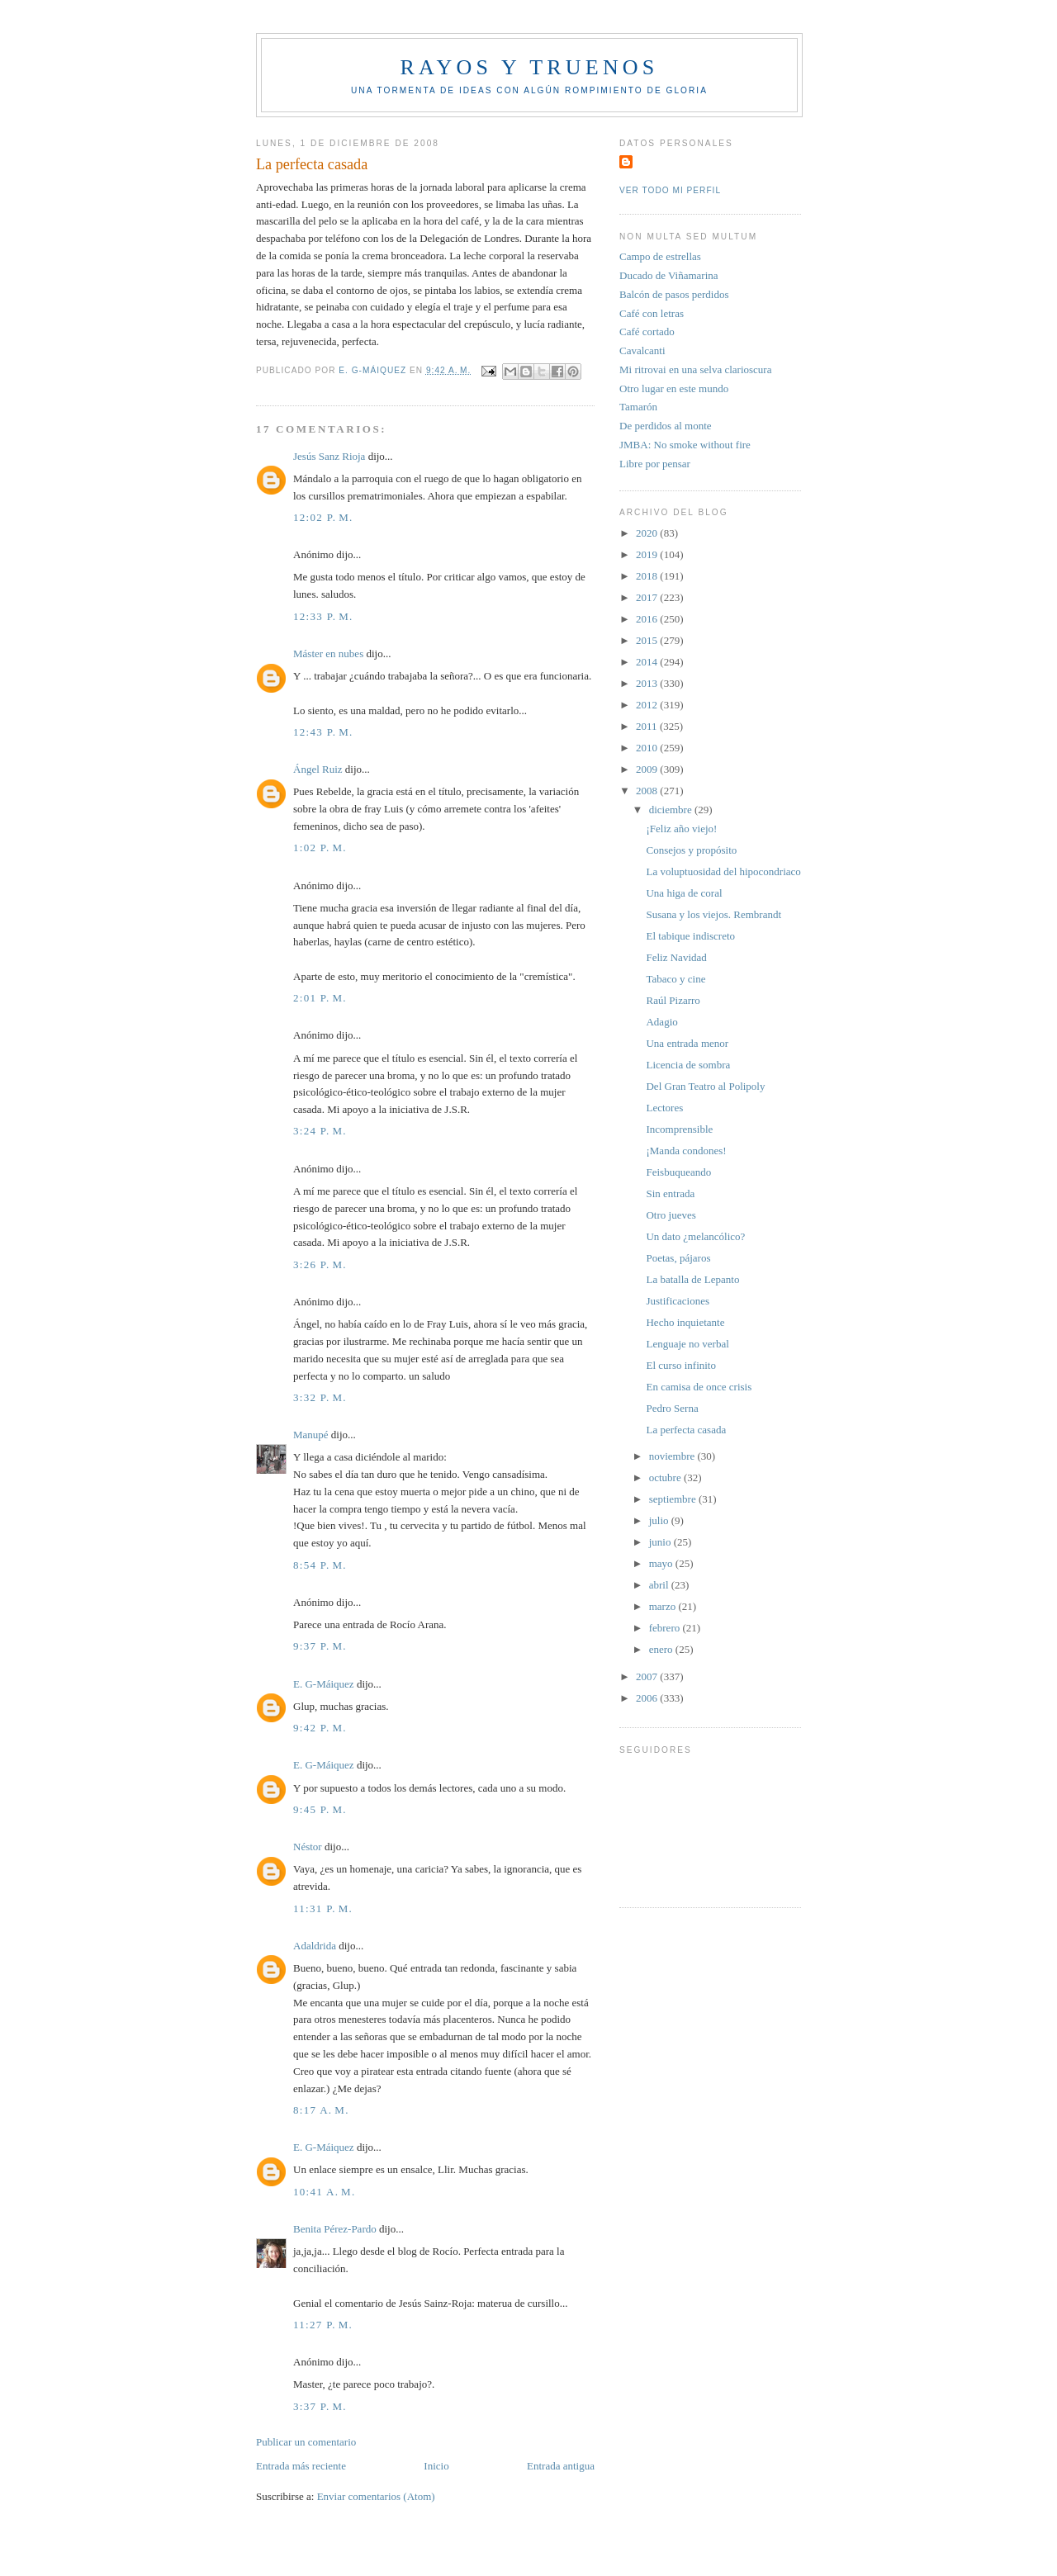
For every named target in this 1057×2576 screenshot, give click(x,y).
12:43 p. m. (323, 732)
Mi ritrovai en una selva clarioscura (695, 369)
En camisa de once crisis (698, 1386)
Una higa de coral (684, 893)
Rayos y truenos (529, 67)
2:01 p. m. (320, 998)
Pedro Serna (672, 1408)
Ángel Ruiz (318, 769)
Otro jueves (670, 1215)
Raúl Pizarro (672, 1000)
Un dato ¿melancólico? (695, 1236)
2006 (648, 1698)
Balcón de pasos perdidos (674, 294)
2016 (648, 619)
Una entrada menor (687, 1043)
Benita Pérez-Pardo (335, 2229)
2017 (648, 597)
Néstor (307, 1846)
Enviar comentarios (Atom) (376, 2496)
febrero (666, 1628)
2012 (648, 704)
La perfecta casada (686, 1429)
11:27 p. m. (323, 2324)
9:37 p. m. (320, 1646)
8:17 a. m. (321, 2110)
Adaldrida (314, 1945)
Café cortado (647, 331)
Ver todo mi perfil (670, 190)
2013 (648, 683)
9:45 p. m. (320, 1809)
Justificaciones (677, 1301)
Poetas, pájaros (678, 1258)
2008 (648, 790)
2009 (648, 769)
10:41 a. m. (324, 2191)
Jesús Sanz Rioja (329, 456)
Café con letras (651, 313)
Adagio (661, 1022)
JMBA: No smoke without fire (685, 444)
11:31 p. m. (323, 1908)
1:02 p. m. (320, 847)
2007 (648, 1676)
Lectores (664, 1107)
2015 (648, 640)
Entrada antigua (561, 2466)
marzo (664, 1606)
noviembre (673, 1456)
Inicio (436, 2466)
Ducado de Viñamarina (668, 275)
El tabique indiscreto (690, 936)
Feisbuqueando (678, 1172)
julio (660, 1520)
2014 (648, 662)
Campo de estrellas (660, 256)
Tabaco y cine (675, 979)
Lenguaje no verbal (687, 1344)
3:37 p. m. (320, 2406)
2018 (648, 576)
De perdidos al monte (665, 425)
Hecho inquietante (685, 1322)
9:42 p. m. (320, 1727)
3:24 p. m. (320, 1131)
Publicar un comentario (306, 2442)
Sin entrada (670, 1193)
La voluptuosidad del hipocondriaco (723, 871)
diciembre (671, 809)
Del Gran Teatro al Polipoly (705, 1086)
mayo (662, 1563)
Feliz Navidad (676, 957)
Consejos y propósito (691, 850)
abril (660, 1585)
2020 (648, 533)
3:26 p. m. (320, 1264)
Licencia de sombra (688, 1064)
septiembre (674, 1499)
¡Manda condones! (686, 1150)
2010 (648, 747)
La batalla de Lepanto (692, 1279)
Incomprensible (679, 1129)
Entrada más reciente (301, 2466)
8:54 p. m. (320, 1565)
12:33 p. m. (323, 616)
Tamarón (638, 406)
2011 (648, 726)
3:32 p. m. (320, 1397)
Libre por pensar (654, 463)
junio (661, 1542)
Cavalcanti (642, 350)
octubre (666, 1477)
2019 (648, 554)
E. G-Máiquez (323, 1684)
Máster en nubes (328, 653)
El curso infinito (681, 1365)
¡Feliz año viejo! (681, 828)
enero (662, 1649)
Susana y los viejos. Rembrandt (713, 914)
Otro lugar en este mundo (673, 388)
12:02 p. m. (323, 517)
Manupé (311, 1434)
